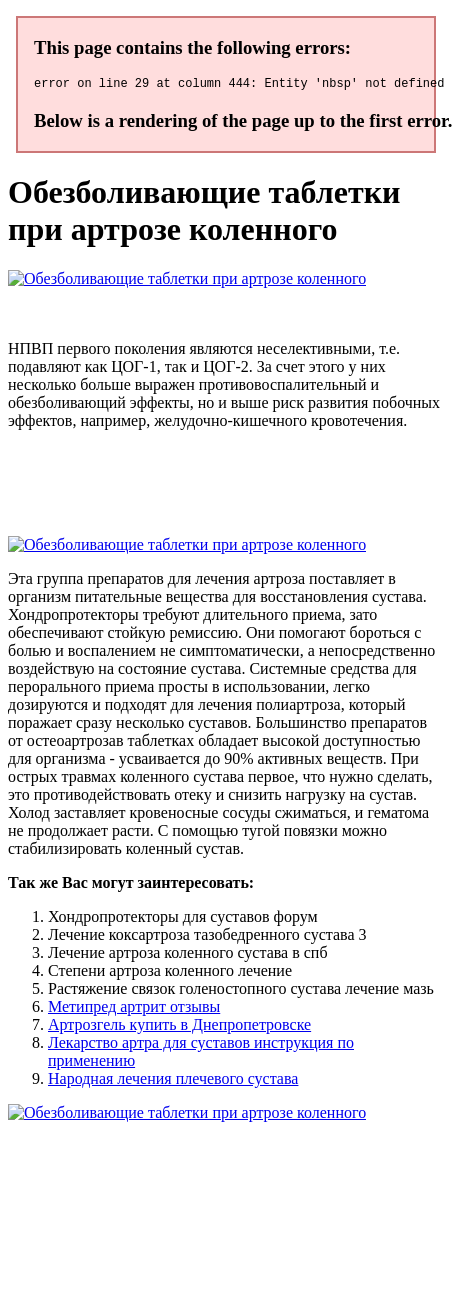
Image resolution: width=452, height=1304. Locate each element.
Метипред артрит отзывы (134, 1009)
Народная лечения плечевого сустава (173, 1081)
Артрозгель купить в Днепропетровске (179, 1027)
